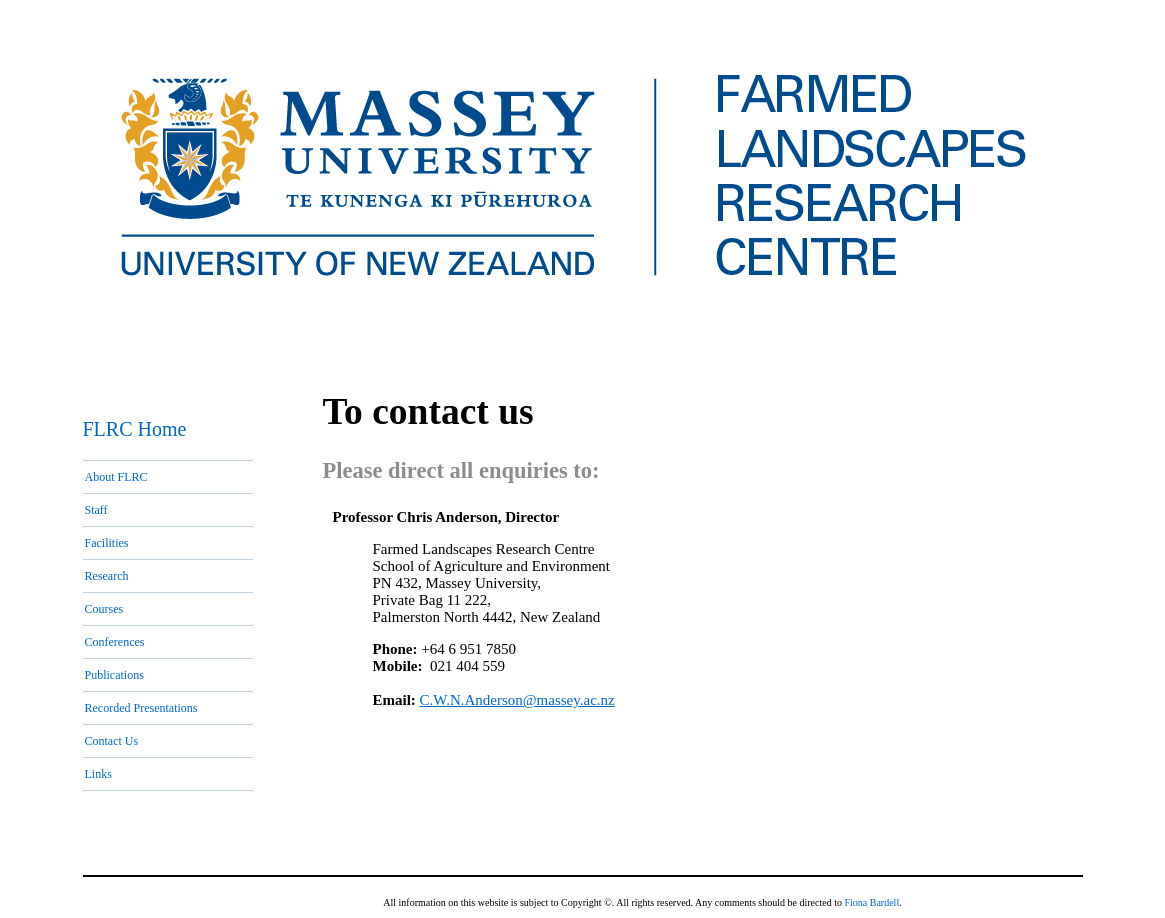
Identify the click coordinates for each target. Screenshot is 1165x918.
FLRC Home (135, 429)
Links (98, 774)
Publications (114, 675)
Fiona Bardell (871, 902)
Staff (96, 510)
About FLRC (116, 477)
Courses (104, 609)
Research (107, 576)
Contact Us (112, 741)
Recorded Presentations (141, 708)
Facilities (107, 543)
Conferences (115, 642)
